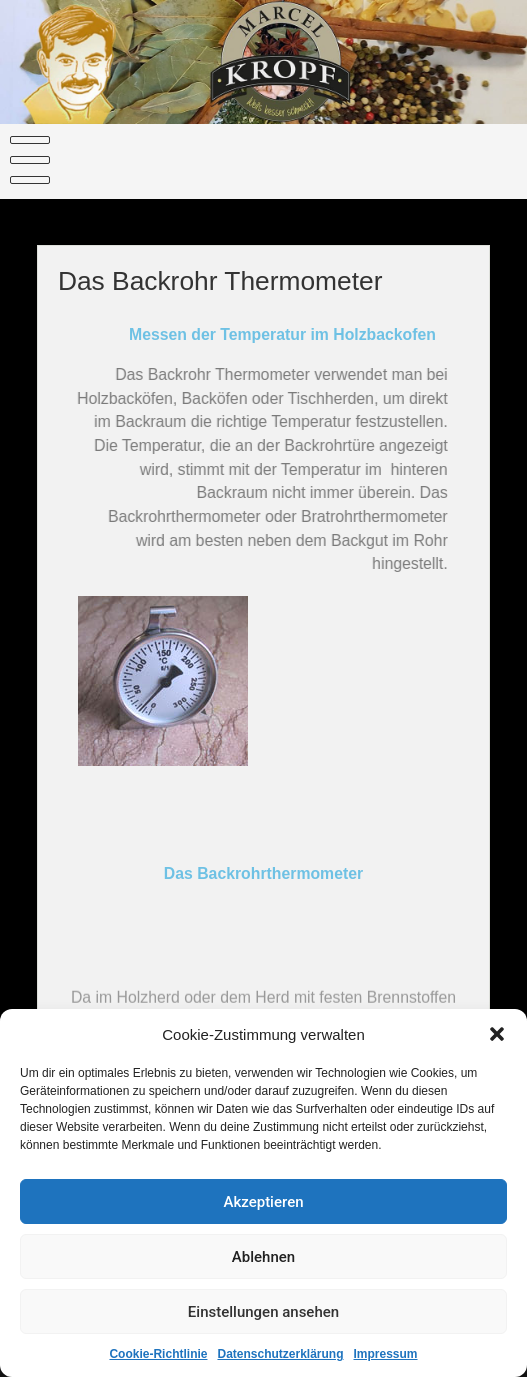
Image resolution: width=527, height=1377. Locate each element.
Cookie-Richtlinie (158, 1358)
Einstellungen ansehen (263, 1315)
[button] (497, 1038)
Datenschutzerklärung (280, 1358)
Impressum (386, 1358)
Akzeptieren (263, 1205)
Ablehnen (263, 1260)
